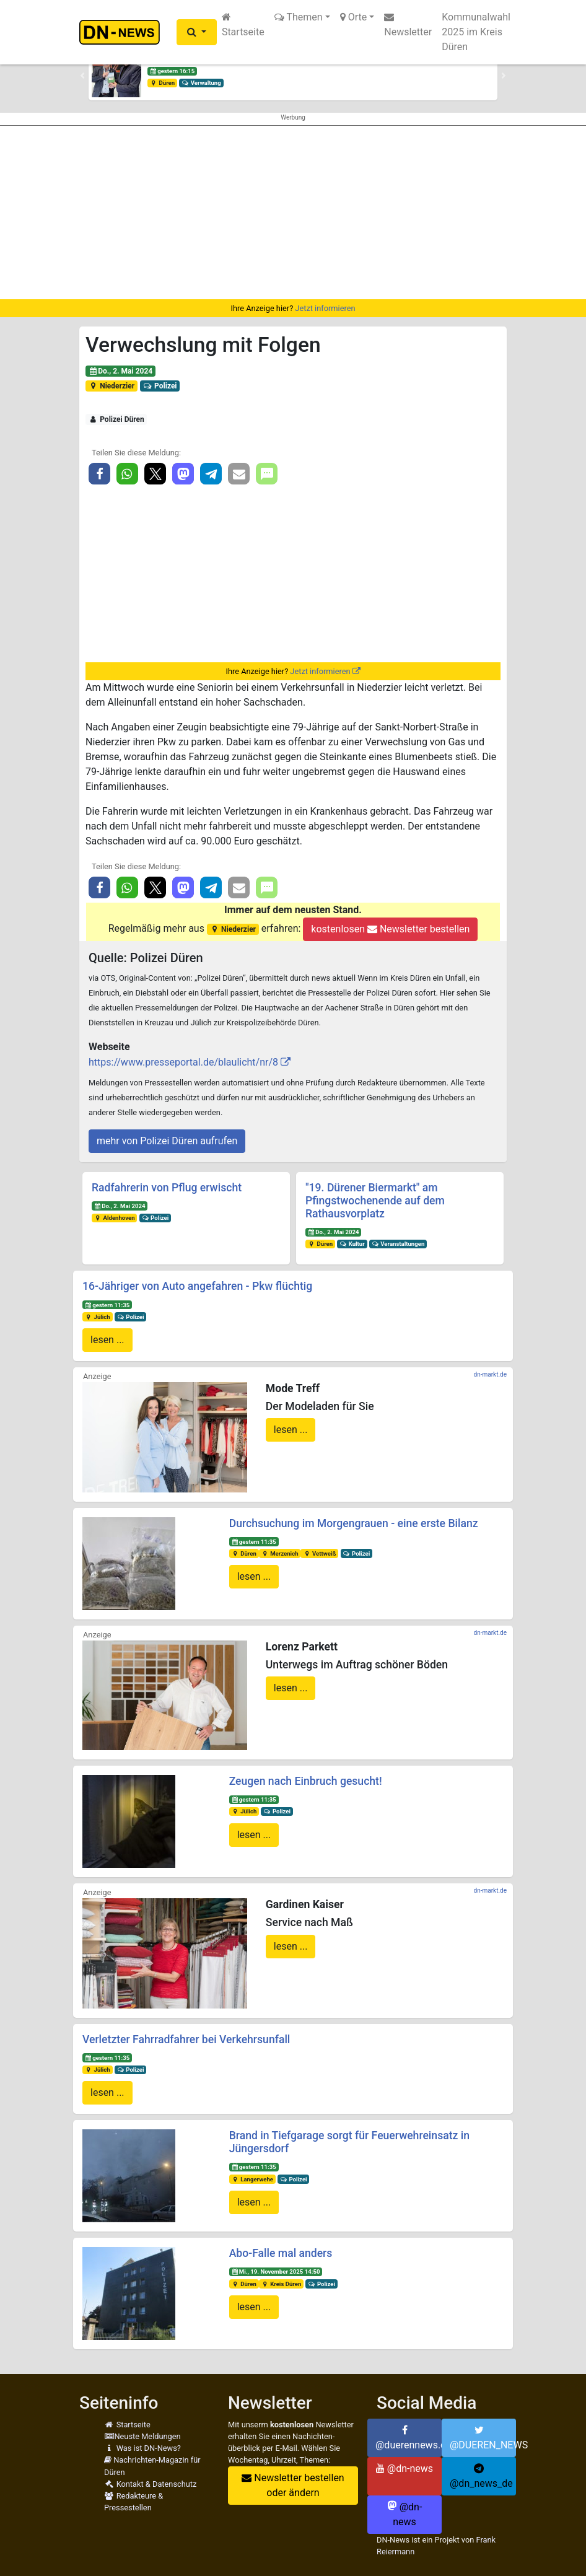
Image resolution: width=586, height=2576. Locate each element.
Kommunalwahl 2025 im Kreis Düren (476, 32)
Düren (162, 82)
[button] (197, 32)
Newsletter (408, 25)
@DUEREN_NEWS (483, 2438)
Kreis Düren (281, 2283)
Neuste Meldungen (142, 2436)
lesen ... (107, 1340)
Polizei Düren (116, 419)
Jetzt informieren (325, 308)
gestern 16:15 (172, 71)
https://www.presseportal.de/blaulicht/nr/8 (183, 1062)
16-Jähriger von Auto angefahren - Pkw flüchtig (197, 1286)
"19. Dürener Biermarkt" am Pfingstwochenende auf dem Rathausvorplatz (375, 1200)
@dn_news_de (481, 2476)
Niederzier (111, 386)
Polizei (160, 386)
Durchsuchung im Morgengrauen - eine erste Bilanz (353, 1523)
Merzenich (279, 1553)
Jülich (97, 1316)
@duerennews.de (408, 2438)
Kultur (352, 1243)
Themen (298, 17)
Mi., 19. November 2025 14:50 (275, 2271)
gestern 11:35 (107, 1305)
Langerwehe (252, 2179)
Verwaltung (201, 82)
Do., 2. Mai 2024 (120, 371)
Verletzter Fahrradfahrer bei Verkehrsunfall (186, 2039)
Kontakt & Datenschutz (150, 2484)
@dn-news (404, 2468)
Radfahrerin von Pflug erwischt (167, 1187)
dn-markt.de (490, 1374)
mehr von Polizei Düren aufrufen (167, 1141)
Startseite (243, 25)
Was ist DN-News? (142, 2448)
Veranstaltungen (398, 1243)
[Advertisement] (293, 212)
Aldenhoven (114, 1217)
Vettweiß (319, 1553)
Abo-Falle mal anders (281, 2253)
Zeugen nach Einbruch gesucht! (305, 1781)
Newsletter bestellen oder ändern (293, 2485)
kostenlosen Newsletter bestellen (390, 929)
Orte (353, 17)
